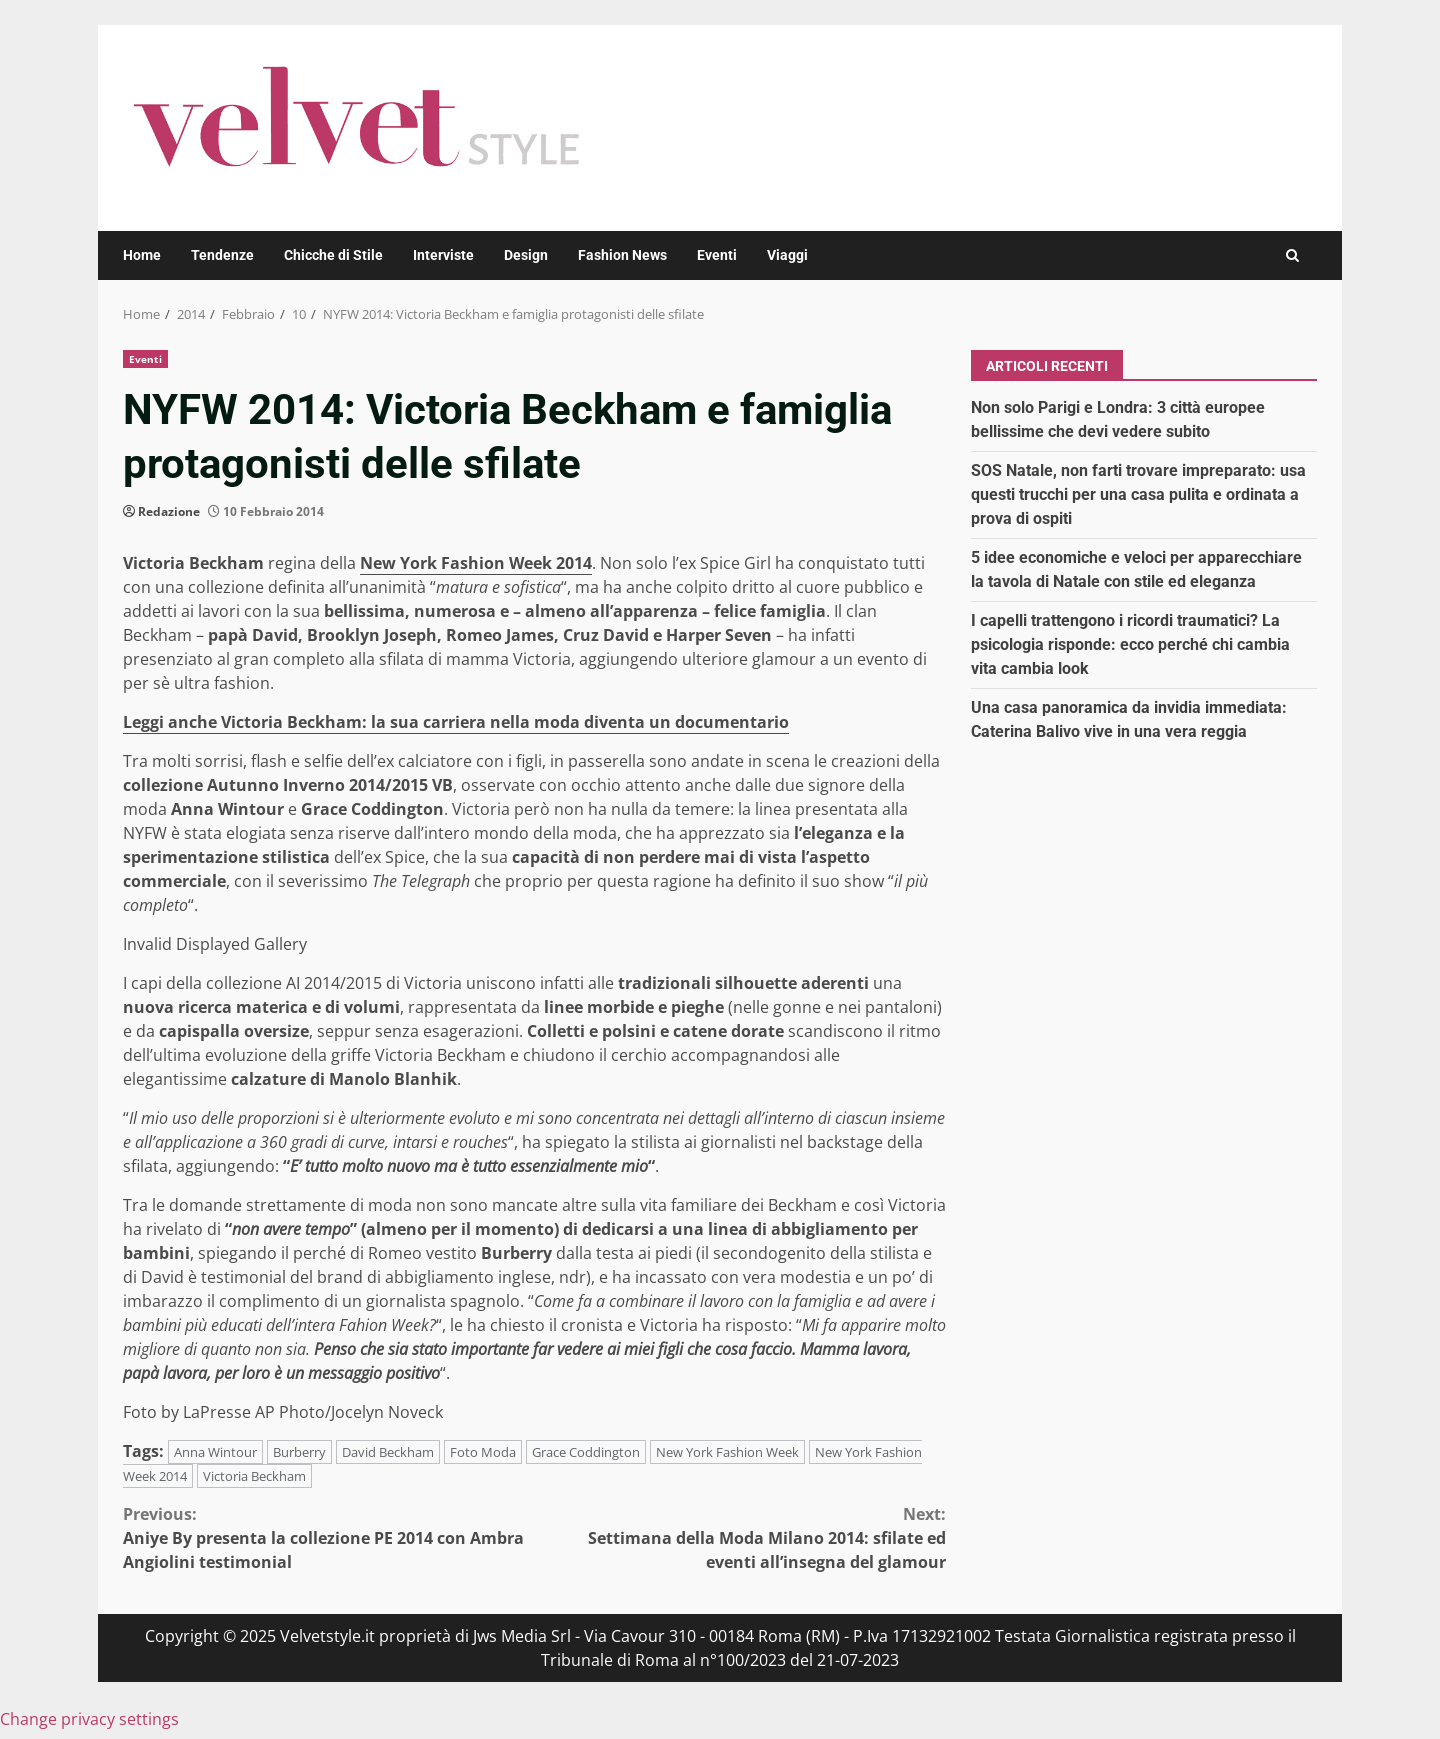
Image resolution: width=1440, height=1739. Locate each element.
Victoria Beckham (254, 1476)
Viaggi (787, 255)
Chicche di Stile (333, 255)
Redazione (169, 511)
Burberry (299, 1452)
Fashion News (622, 255)
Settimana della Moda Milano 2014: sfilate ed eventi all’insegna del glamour (741, 1537)
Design (526, 255)
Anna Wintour (215, 1452)
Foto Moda (483, 1452)
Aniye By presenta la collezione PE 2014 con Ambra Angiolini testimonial (329, 1537)
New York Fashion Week (727, 1452)
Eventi (717, 255)
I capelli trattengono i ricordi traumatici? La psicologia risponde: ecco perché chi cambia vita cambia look (1130, 644)
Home (142, 255)
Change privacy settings (89, 1719)
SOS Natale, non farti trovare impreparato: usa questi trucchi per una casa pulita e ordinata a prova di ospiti (1138, 494)
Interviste (443, 255)
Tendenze (222, 255)
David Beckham (388, 1452)
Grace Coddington (586, 1452)
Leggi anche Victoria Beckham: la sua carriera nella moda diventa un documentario (456, 722)
